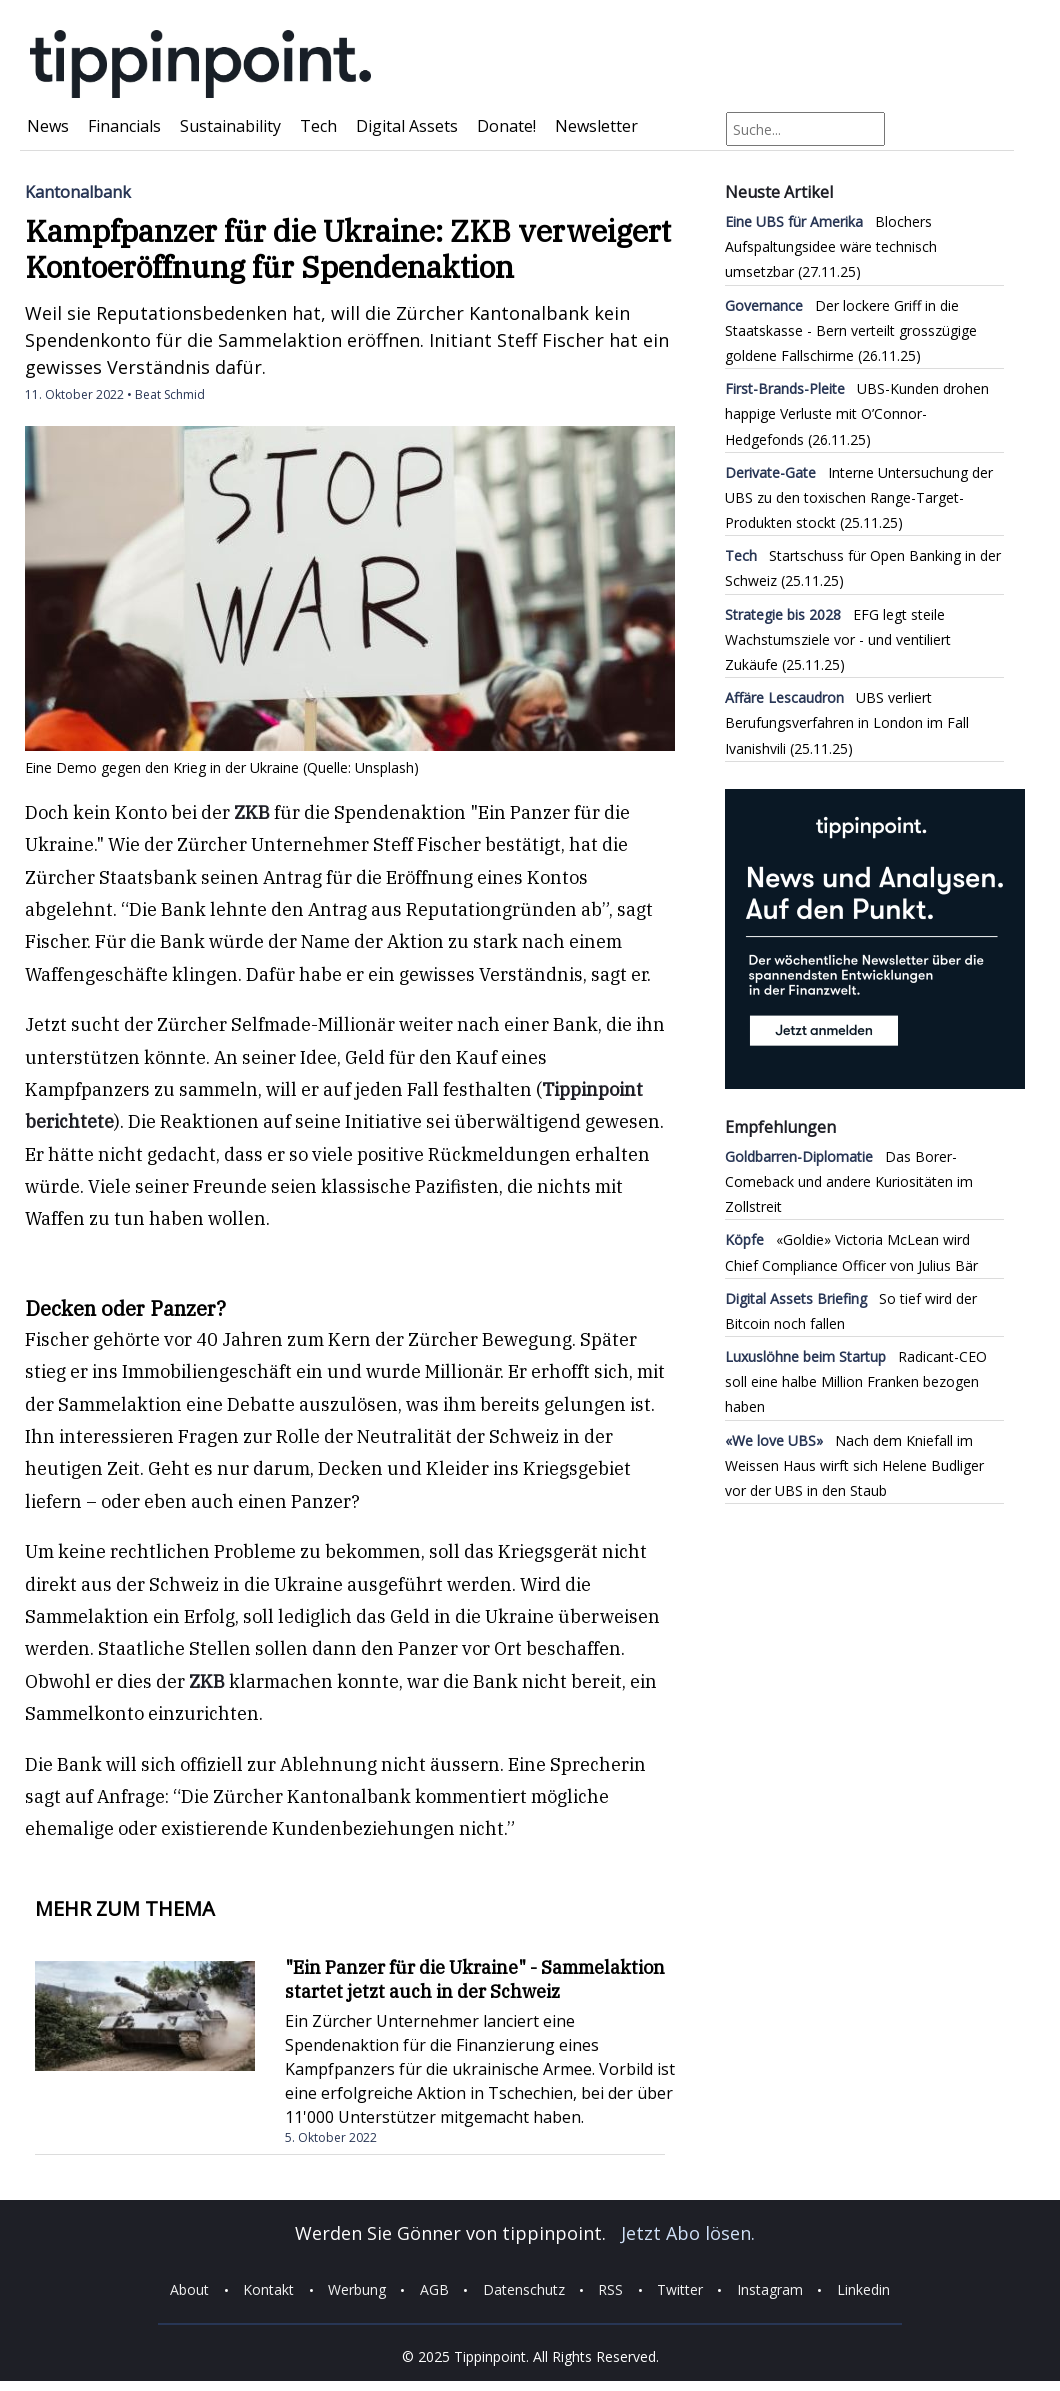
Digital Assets (407, 126)
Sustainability (230, 126)
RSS (610, 2290)
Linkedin (863, 2290)
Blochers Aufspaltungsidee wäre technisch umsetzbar (831, 246)
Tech (318, 126)
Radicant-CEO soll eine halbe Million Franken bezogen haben (856, 1381)
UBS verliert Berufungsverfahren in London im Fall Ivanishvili (847, 722)
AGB (434, 2290)
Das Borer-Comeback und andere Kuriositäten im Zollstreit (849, 1181)
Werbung (357, 2290)
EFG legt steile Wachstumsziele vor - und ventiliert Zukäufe (838, 639)
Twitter (680, 2290)
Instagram (770, 2290)
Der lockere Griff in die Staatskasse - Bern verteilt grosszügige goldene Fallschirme (851, 330)
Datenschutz (524, 2290)
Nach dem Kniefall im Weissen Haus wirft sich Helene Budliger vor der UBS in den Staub (854, 1465)
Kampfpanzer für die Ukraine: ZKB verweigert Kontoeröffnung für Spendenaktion (348, 248)
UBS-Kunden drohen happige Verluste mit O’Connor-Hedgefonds (857, 413)
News (48, 126)
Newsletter (596, 126)
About (189, 2290)
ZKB (252, 812)
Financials (124, 126)
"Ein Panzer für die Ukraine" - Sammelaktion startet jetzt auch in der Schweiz (475, 1979)
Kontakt (268, 2290)
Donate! (506, 126)
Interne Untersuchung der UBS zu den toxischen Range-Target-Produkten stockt (859, 497)
